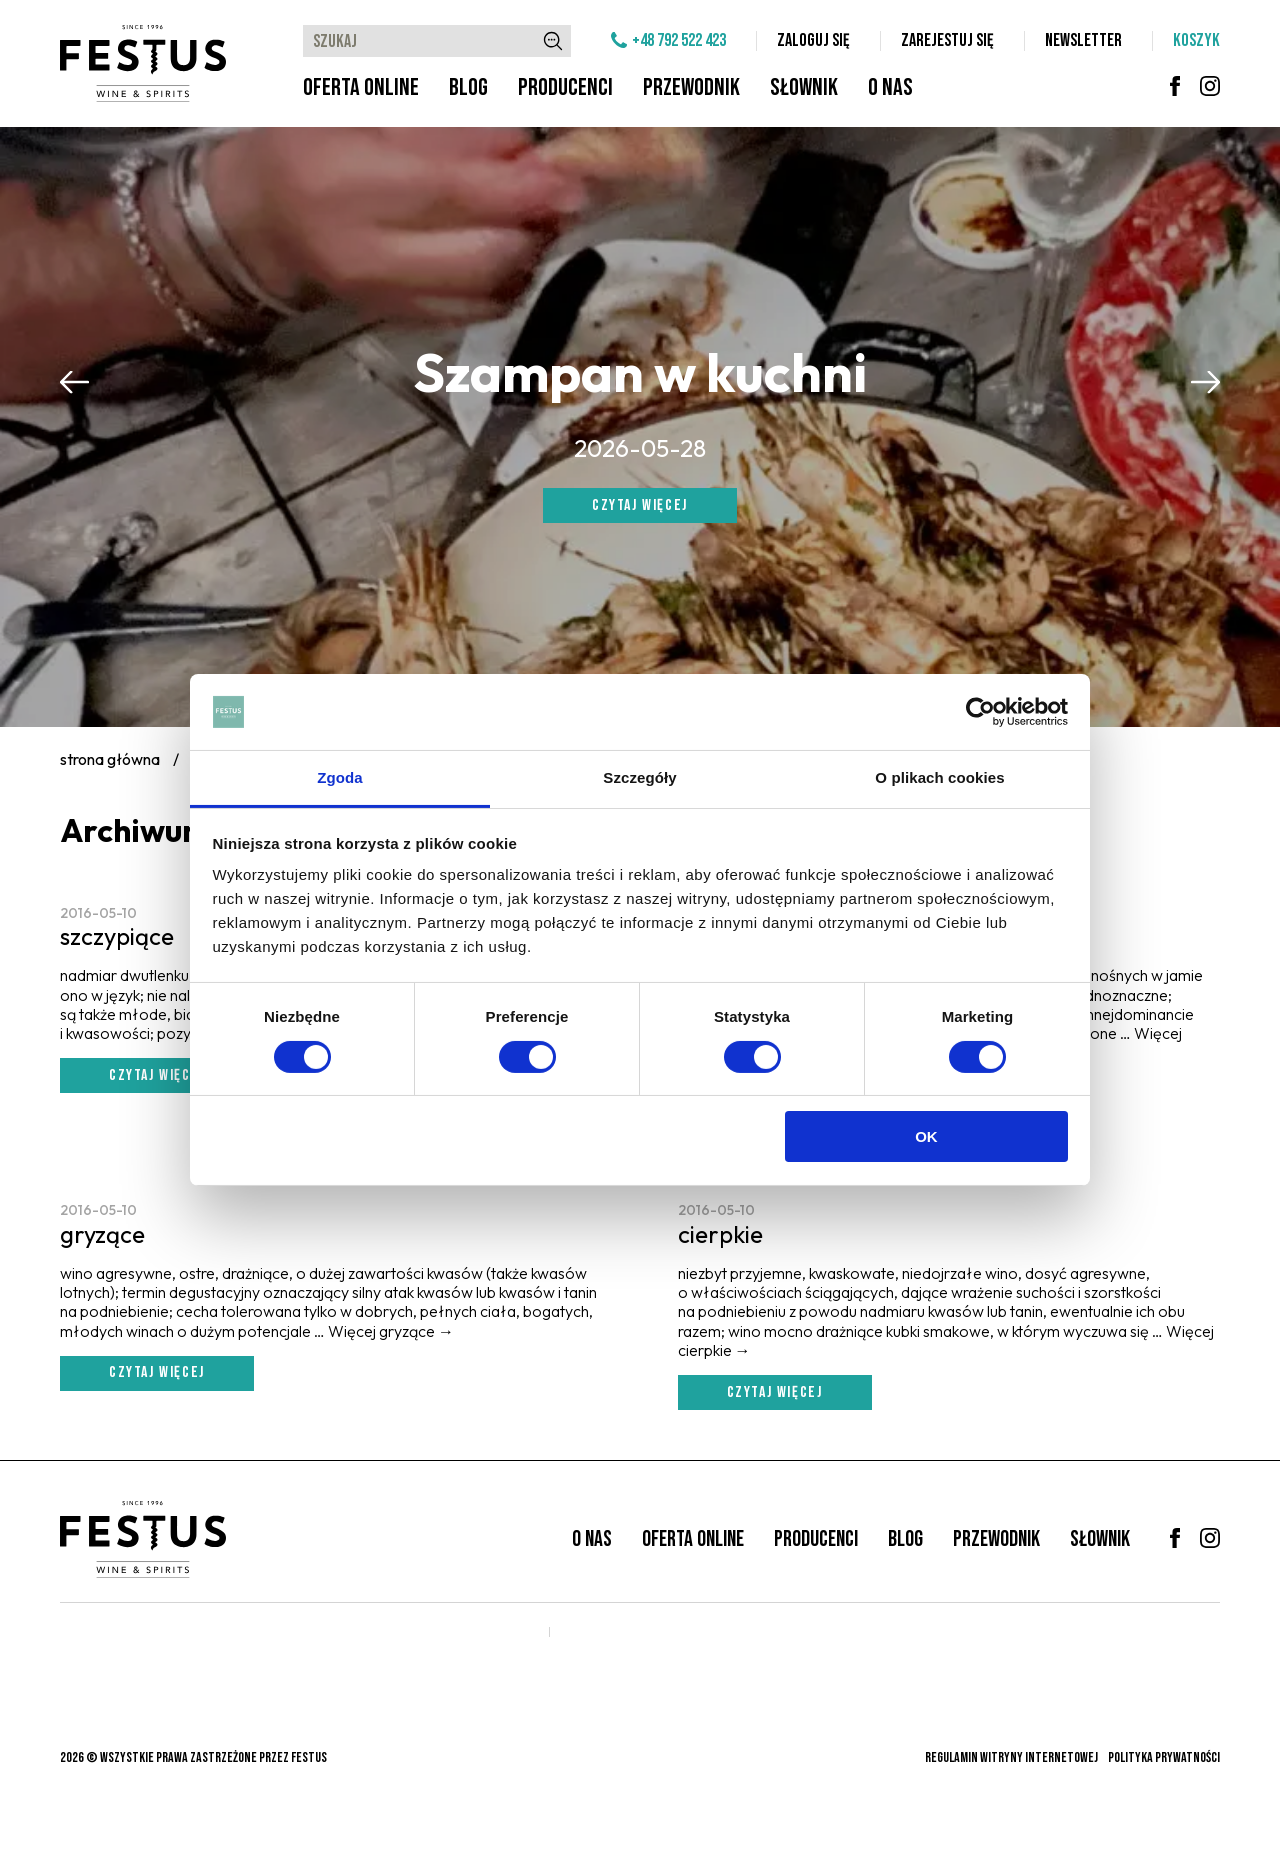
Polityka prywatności (1164, 1757)
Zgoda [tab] (340, 777)
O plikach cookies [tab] (939, 777)
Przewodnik (691, 87)
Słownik (804, 87)
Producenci (565, 87)
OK (926, 1136)
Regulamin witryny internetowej (1011, 1757)
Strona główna (110, 759)
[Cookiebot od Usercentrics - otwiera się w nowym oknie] (980, 712)
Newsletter (1083, 40)
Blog (468, 87)
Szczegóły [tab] (639, 777)
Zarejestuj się (947, 40)
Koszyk (1196, 40)
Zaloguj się (813, 40)
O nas (890, 87)
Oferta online (361, 87)
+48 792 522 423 (679, 40)
